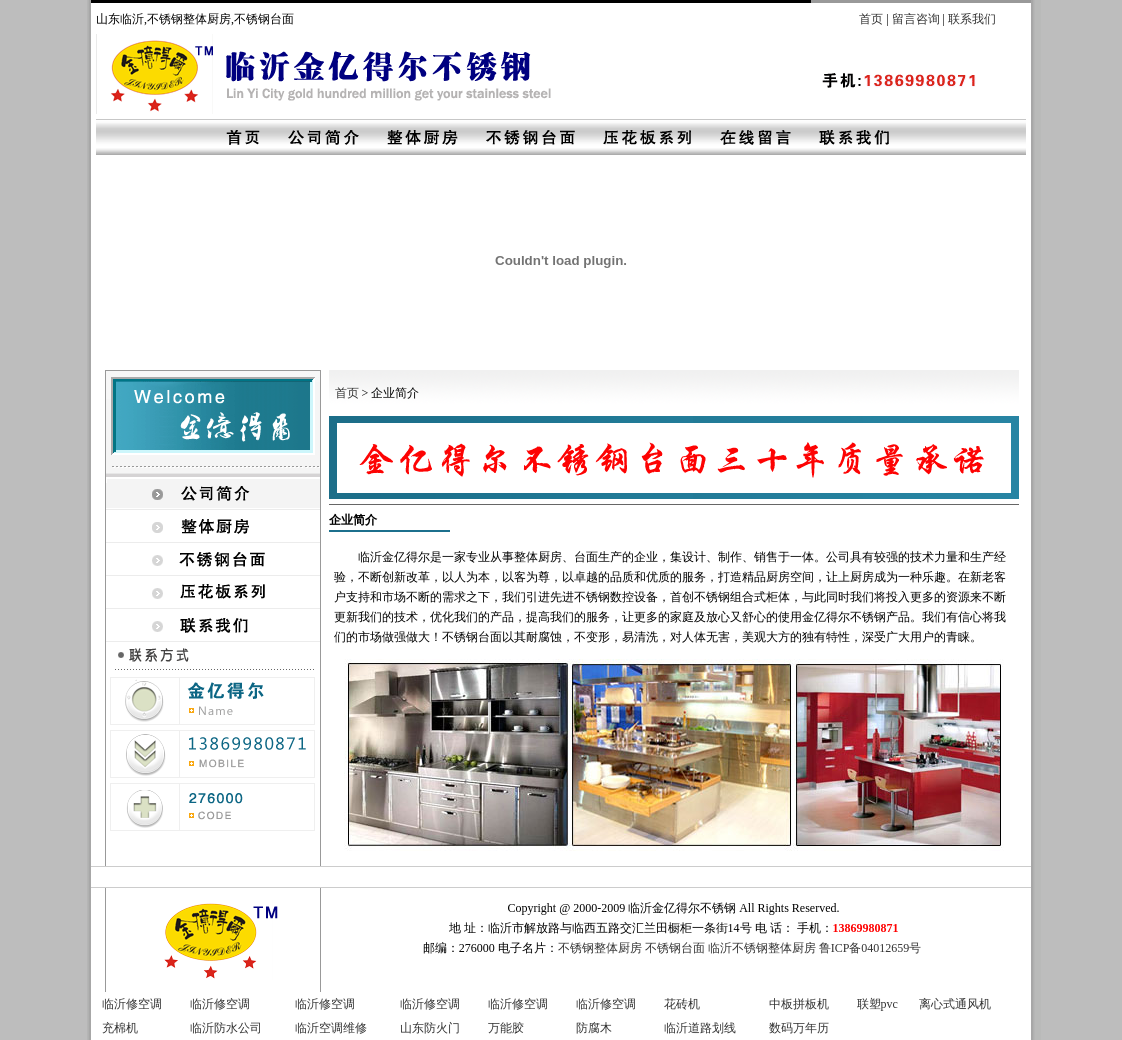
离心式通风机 (955, 1004)
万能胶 (506, 1028)
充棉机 (120, 1028)
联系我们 (972, 19)
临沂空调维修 (331, 1028)
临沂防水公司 (226, 1028)
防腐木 (594, 1028)
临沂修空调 (132, 1004)
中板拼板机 (799, 1004)
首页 (871, 19)
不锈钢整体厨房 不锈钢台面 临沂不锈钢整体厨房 (687, 948)
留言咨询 (916, 19)
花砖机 (682, 1004)
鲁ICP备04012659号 (870, 948)
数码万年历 (799, 1028)
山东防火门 (430, 1028)
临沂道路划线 (700, 1028)
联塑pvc (877, 1004)
